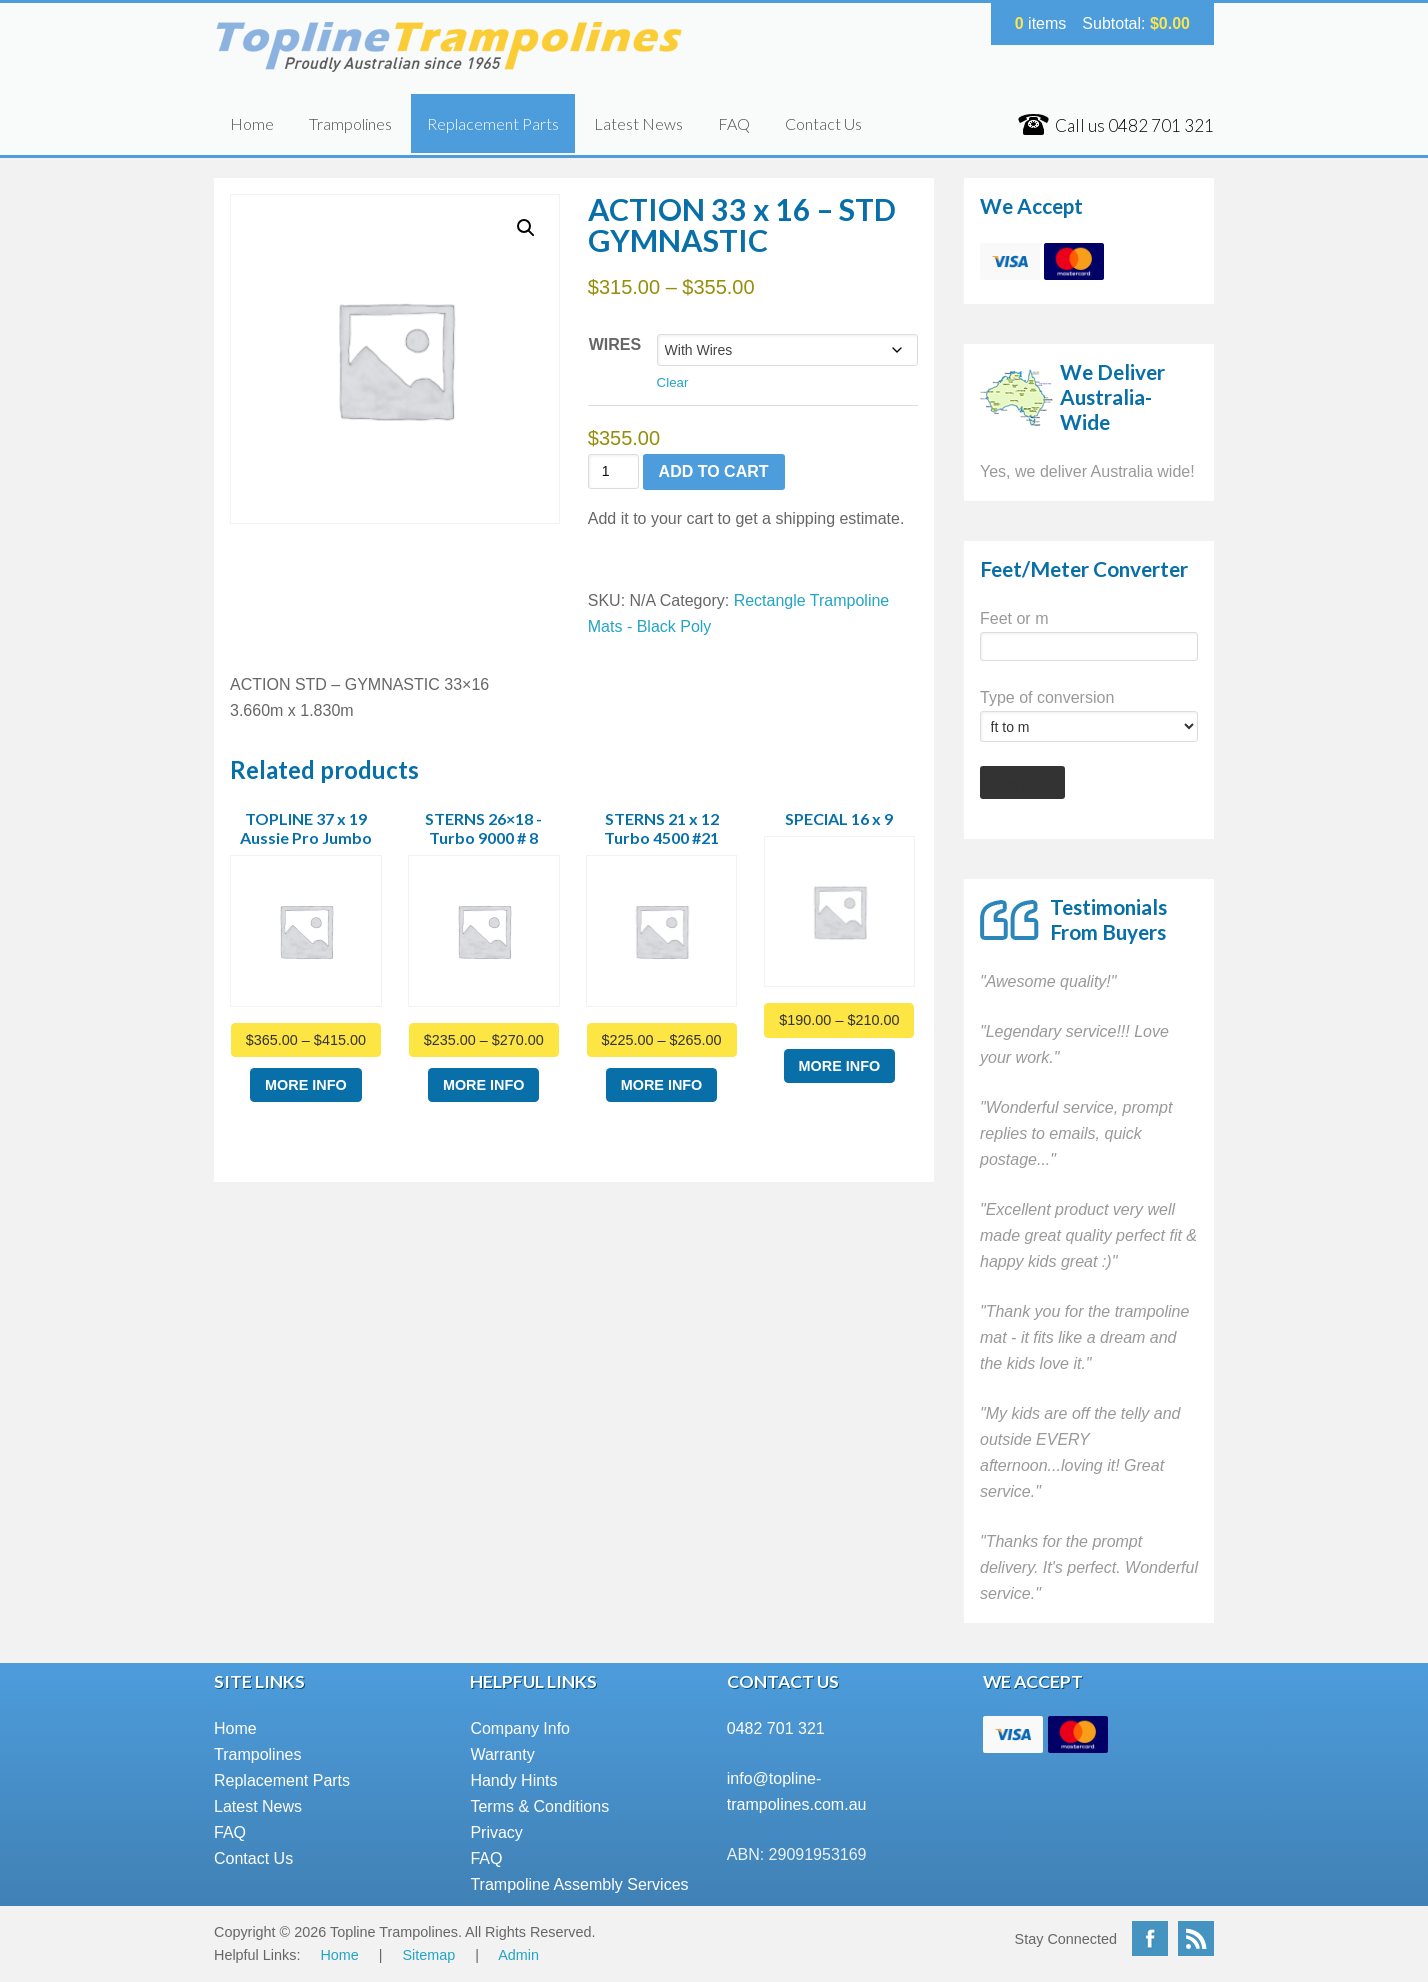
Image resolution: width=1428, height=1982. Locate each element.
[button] (526, 228)
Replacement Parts (493, 123)
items (1041, 23)
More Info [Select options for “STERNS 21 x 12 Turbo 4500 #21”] (662, 1085)
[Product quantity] (613, 471)
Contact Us (823, 123)
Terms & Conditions (539, 1806)
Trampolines (350, 123)
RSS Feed (1196, 1938)
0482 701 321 (776, 1728)
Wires (615, 344)
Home (252, 123)
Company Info (520, 1728)
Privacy (496, 1832)
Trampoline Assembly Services (579, 1884)
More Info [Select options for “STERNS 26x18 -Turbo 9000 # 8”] (484, 1085)
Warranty (502, 1754)
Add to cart (714, 471)
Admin (518, 1955)
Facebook (1150, 1938)
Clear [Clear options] (673, 382)
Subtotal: (1136, 23)
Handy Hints (513, 1780)
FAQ (734, 123)
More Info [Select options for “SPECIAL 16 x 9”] (840, 1066)
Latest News (638, 123)
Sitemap (429, 1955)
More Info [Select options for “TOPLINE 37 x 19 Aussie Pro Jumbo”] (306, 1085)
